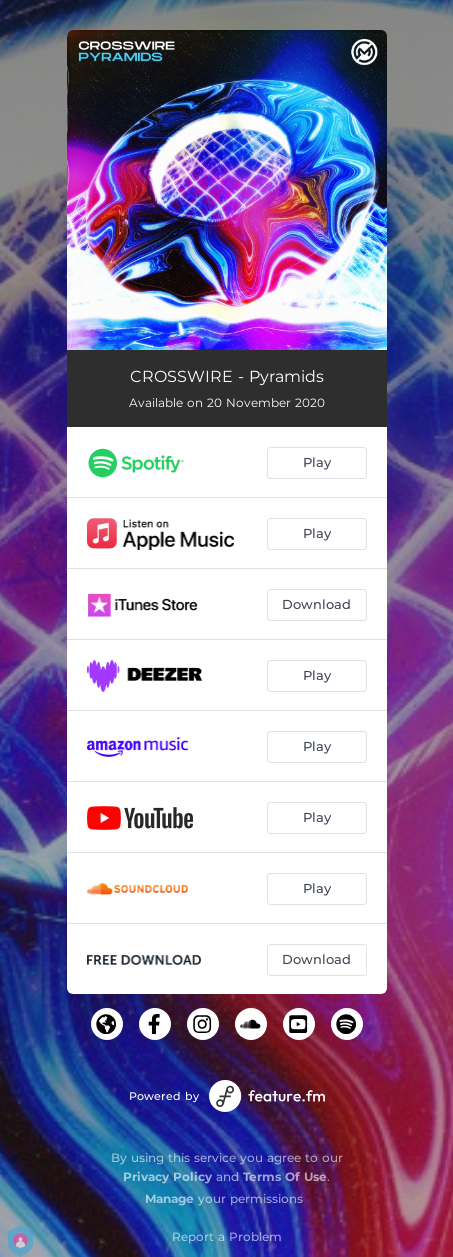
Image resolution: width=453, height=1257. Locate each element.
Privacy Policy (167, 1176)
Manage (169, 1198)
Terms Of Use (285, 1176)
